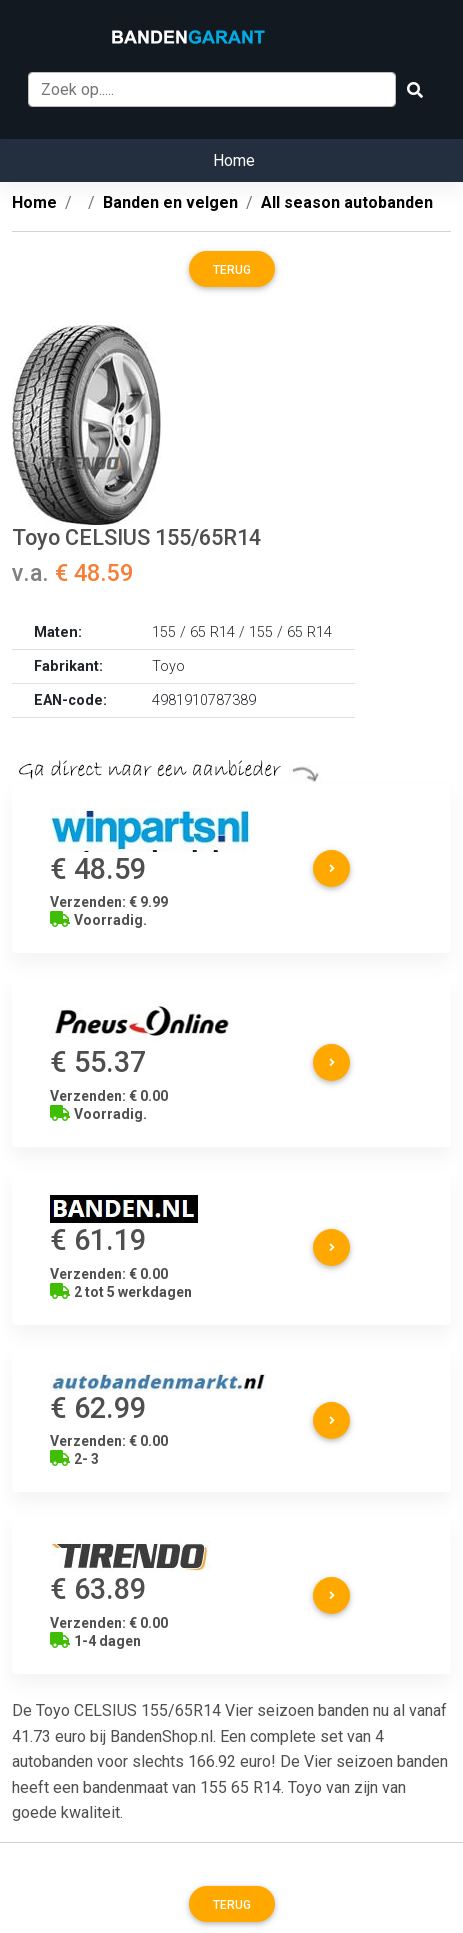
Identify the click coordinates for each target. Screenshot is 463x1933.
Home (234, 160)
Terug (232, 270)
